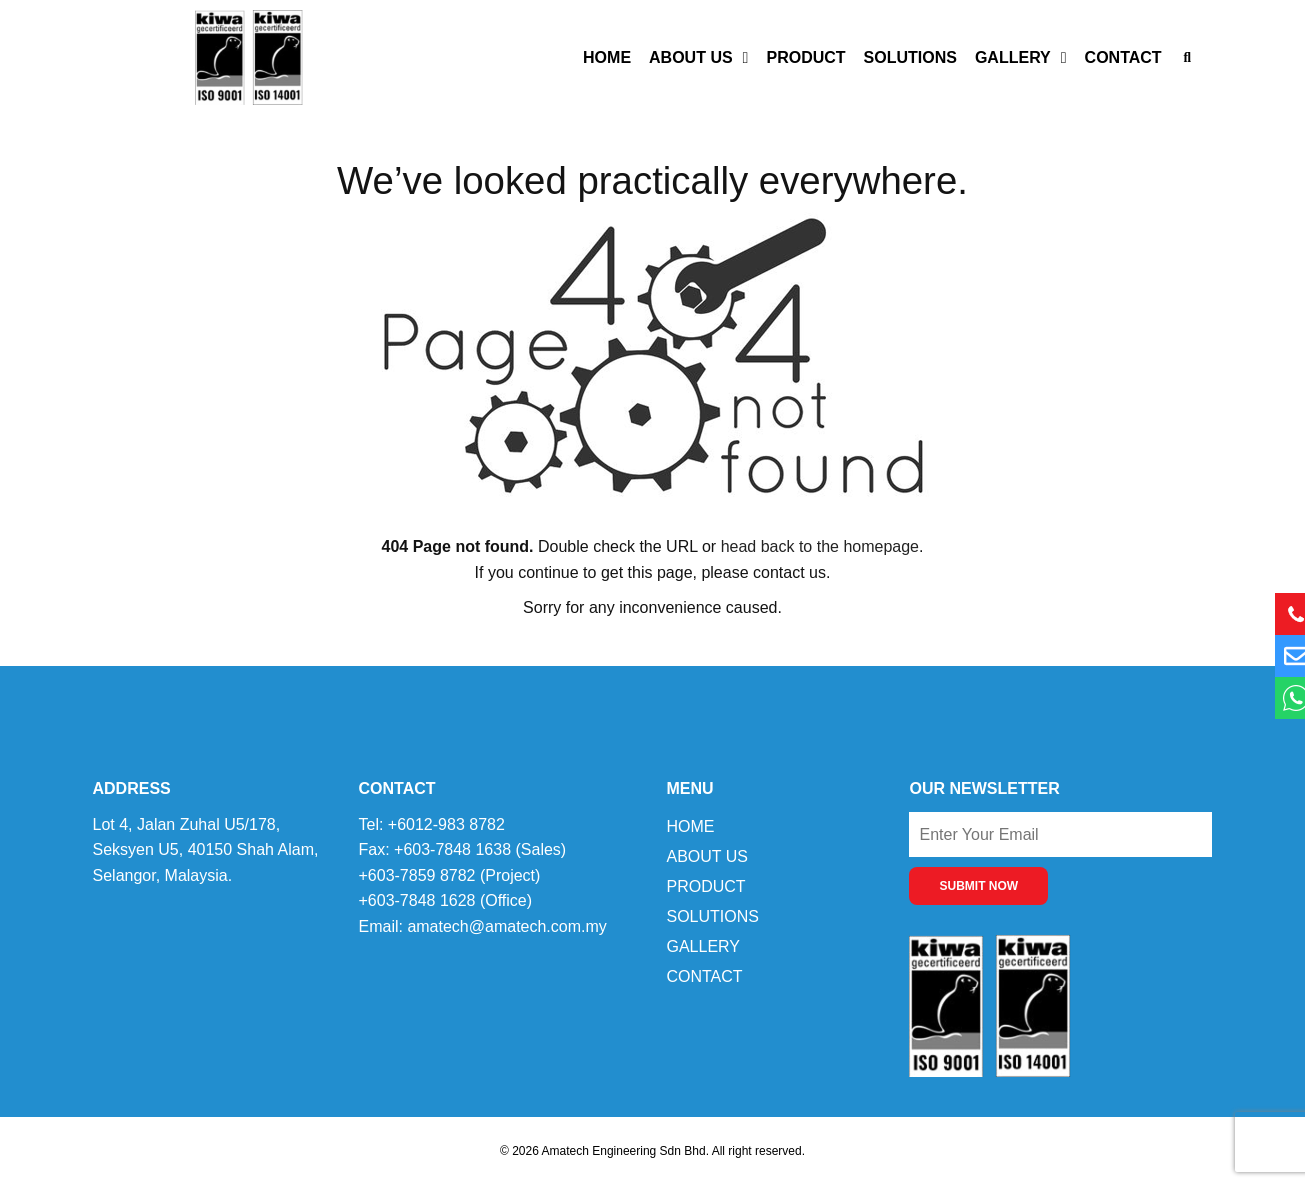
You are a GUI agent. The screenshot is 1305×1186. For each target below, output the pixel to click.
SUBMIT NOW (978, 886)
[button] (1187, 57)
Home (607, 57)
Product (805, 57)
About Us (698, 58)
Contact (1123, 57)
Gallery (1021, 58)
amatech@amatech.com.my (506, 926)
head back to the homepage (820, 546)
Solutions (910, 57)
